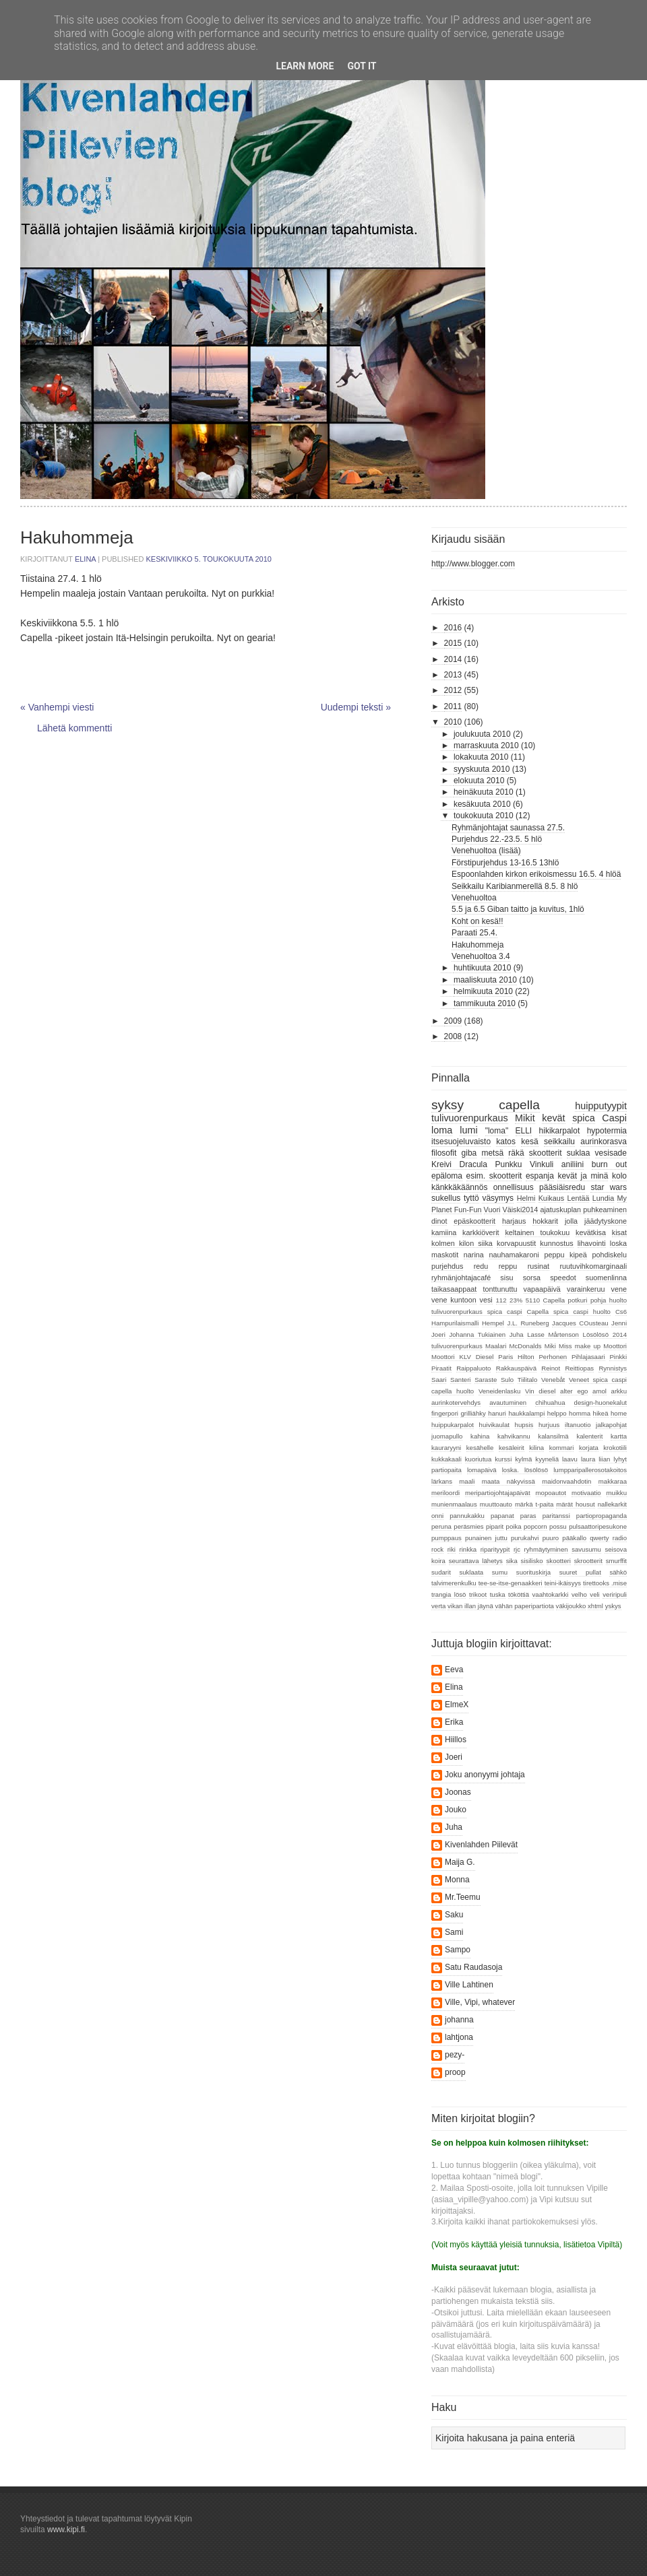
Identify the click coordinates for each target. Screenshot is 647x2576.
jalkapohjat (611, 1424)
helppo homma (568, 1413)
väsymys (498, 1198)
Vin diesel (540, 1391)
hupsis (524, 1424)
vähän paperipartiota (524, 1606)
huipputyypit (601, 1105)
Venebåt (553, 1379)
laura (588, 1459)
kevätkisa (591, 1232)
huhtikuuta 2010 (482, 967)
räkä (516, 1153)
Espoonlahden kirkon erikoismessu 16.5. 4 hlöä (536, 874)
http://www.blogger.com (473, 563)
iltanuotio (577, 1424)
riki (452, 1549)
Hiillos (455, 1739)
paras (528, 1515)
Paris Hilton (516, 1356)
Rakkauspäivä (516, 1368)
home (619, 1413)
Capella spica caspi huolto (569, 1311)
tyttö (471, 1198)
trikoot (478, 1594)
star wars (608, 1187)
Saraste (485, 1379)
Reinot (550, 1368)
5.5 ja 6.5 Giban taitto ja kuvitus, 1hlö (518, 909)
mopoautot (551, 1492)
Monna (457, 1879)
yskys (613, 1606)
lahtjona (459, 2037)
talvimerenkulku (453, 1583)
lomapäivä (482, 1470)
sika (512, 1560)
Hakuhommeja (477, 945)
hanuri (497, 1413)
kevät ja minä (582, 1176)
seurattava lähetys (476, 1560)
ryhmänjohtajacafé (461, 1278)
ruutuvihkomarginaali (593, 1266)
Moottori (615, 1346)
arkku (619, 1391)
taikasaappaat (453, 1289)
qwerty (599, 1538)
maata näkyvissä (508, 1481)
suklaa (578, 1153)
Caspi (614, 1118)
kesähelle (480, 1447)
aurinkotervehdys (456, 1402)
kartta (619, 1436)
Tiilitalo (528, 1379)
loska (618, 1243)
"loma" (497, 1130)
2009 (453, 1021)
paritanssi (556, 1515)
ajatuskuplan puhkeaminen (583, 1210)
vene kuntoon (453, 1300)
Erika (454, 1722)
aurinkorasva (603, 1141)
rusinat (538, 1266)
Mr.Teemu (463, 1897)
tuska (497, 1594)
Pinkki (618, 1356)
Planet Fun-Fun (456, 1210)
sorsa (532, 1278)
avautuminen (507, 1402)
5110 (533, 1300)
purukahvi (525, 1538)
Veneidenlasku (499, 1391)
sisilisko (532, 1560)
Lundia (603, 1198)
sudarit (441, 1572)
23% (516, 1300)
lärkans (441, 1481)
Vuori (492, 1210)
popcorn (535, 1526)
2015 (453, 643)
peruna (441, 1526)
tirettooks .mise (605, 1583)
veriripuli (615, 1594)
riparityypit (495, 1549)
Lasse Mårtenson (553, 1334)
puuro (551, 1538)
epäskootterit (474, 1221)
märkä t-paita (534, 1504)
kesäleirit (511, 1447)
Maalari (495, 1346)
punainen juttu (486, 1538)
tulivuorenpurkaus (469, 1118)
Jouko (455, 1809)
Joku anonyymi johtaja (485, 1774)
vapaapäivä (542, 1289)
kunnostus (556, 1243)
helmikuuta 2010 (483, 991)
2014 (453, 659)
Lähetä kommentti (74, 728)
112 (501, 1300)
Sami (454, 1932)
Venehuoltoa (474, 897)
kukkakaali (446, 1459)
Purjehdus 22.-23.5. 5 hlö (497, 839)
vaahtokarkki (550, 1594)
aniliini (572, 1164)
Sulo (507, 1379)
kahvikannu (513, 1436)
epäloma (446, 1176)
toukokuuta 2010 (484, 815)
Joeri (438, 1334)
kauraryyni (446, 1447)
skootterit (545, 1153)
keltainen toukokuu (537, 1232)
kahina (479, 1436)
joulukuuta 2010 (482, 734)
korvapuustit (516, 1243)
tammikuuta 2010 (485, 1003)
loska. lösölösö (525, 1470)
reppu (508, 1266)
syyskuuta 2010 (482, 769)
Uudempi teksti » (356, 707)
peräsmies (468, 1526)
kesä (529, 1141)
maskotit (444, 1255)
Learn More (305, 66)
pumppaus (446, 1538)
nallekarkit (612, 1504)
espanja (540, 1176)
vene (619, 1289)
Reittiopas (579, 1368)
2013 (453, 675)
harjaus (514, 1221)
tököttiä (518, 1594)
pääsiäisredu (562, 1187)
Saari (438, 1379)
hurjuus (548, 1424)
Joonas (458, 1792)
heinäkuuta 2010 (484, 792)
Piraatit (441, 1368)
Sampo (457, 1949)
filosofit (443, 1153)
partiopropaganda (601, 1515)
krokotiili (615, 1447)
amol (599, 1391)
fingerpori (444, 1413)
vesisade (611, 1153)
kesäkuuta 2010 (482, 804)
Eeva (454, 1669)
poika (514, 1526)
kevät (553, 1118)
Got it (361, 66)
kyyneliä (547, 1459)
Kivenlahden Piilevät (481, 1844)
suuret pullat (580, 1572)
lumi (468, 1130)
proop (455, 2072)
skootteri (559, 1560)
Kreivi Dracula (459, 1164)
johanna (459, 2019)
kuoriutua (478, 1459)
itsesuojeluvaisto (461, 1141)
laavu (570, 1459)
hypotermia (607, 1130)
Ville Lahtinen (469, 1984)
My (622, 1198)
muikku (617, 1492)
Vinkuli (541, 1164)
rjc (517, 1549)
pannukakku (467, 1515)
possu (558, 1526)
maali (466, 1481)
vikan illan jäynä (470, 1606)
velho (579, 1594)
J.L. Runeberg (528, 1323)
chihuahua (550, 1402)
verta (438, 1606)
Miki (550, 1346)
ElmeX (456, 1704)
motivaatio (586, 1492)
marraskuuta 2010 (486, 745)
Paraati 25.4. (474, 932)
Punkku (508, 1164)
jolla (571, 1221)
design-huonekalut (600, 1402)
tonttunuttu (500, 1289)
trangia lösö (448, 1594)
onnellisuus (513, 1187)
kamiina (443, 1232)
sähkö (618, 1572)
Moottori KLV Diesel (462, 1356)
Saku (454, 1914)
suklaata (471, 1572)
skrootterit (588, 1560)
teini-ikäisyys (563, 1583)
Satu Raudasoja (473, 1967)
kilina (536, 1447)
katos (506, 1141)
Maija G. (460, 1862)
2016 (453, 627)
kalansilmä (553, 1436)
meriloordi (445, 1492)
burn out (609, 1164)
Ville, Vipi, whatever (480, 2002)
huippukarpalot (452, 1424)
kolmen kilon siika (462, 1243)
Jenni (619, 1323)
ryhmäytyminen (546, 1549)
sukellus (445, 1198)
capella (519, 1105)
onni (437, 1515)
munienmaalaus (454, 1504)
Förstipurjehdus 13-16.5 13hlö (505, 862)
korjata (588, 1447)
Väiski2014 (520, 1210)
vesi (486, 1300)
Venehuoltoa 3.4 (481, 956)
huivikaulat (494, 1424)
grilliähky (472, 1413)
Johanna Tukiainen (477, 1334)
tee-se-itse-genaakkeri (511, 1583)
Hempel (493, 1323)
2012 (453, 690)
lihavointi (592, 1243)
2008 (453, 1036)
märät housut (575, 1504)
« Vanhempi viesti (57, 707)
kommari (561, 1447)
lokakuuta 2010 (481, 757)
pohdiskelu (609, 1255)
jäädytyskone (605, 1221)
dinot (439, 1221)
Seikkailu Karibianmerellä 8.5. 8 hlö (515, 886)
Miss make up (579, 1346)
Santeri (460, 1379)
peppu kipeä (565, 1255)
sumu (499, 1572)
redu (481, 1266)
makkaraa (612, 1481)
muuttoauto (496, 1504)
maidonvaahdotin (566, 1481)
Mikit (525, 1118)
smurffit (616, 1560)
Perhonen (552, 1356)
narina (474, 1255)
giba (469, 1153)
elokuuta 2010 (479, 780)
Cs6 (621, 1311)
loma (441, 1130)
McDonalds (526, 1346)
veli (594, 1594)
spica (583, 1118)
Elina (86, 559)
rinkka (467, 1549)
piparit (494, 1526)
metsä (492, 1153)
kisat (619, 1232)
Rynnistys (612, 1368)
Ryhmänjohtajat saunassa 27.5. (508, 827)
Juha (517, 1334)
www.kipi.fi (66, 2529)
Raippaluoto (473, 1368)
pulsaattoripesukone (598, 1526)
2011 (453, 706)
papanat (502, 1515)
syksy (447, 1105)
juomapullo (446, 1436)
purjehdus (447, 1266)
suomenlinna (606, 1278)
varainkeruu (586, 1289)
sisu (506, 1278)
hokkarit (545, 1221)
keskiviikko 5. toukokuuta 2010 (208, 559)
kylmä (523, 1459)
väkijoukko (571, 1606)
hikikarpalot (559, 1130)
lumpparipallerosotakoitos (590, 1470)
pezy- (454, 2054)
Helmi (526, 1198)
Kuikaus (551, 1198)
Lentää (578, 1198)
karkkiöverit (480, 1232)
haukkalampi (526, 1413)
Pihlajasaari (588, 1356)
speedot (563, 1278)
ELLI (524, 1130)
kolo (619, 1176)
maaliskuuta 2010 (485, 980)
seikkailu (559, 1141)
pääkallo (574, 1538)
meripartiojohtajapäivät (497, 1492)
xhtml (595, 1606)
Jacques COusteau (580, 1323)
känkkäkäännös (459, 1187)
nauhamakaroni (513, 1255)
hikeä (601, 1413)
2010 (453, 722)
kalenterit (589, 1436)
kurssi (503, 1459)
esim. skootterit (494, 1176)
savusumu (586, 1549)
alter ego (574, 1391)
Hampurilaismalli (455, 1323)
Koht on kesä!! (477, 921)
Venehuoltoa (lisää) (486, 850)
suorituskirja (533, 1572)
